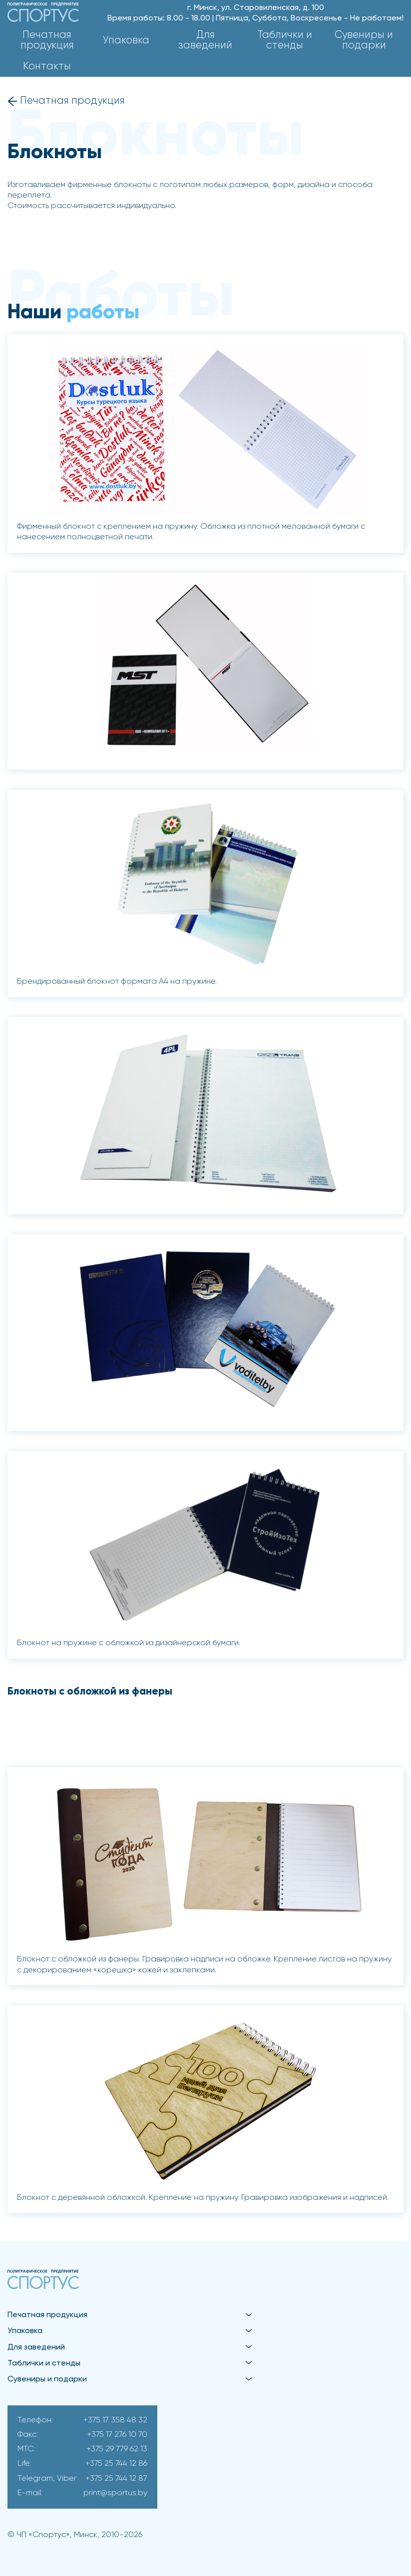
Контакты (47, 66)
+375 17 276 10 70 (117, 2435)
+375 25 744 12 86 (116, 2464)
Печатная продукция (47, 40)
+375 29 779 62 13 (116, 2449)
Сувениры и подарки (364, 40)
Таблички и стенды (284, 40)
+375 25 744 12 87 (116, 2479)
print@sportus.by (115, 2493)
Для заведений (205, 40)
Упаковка (126, 40)
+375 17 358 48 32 (115, 2420)
